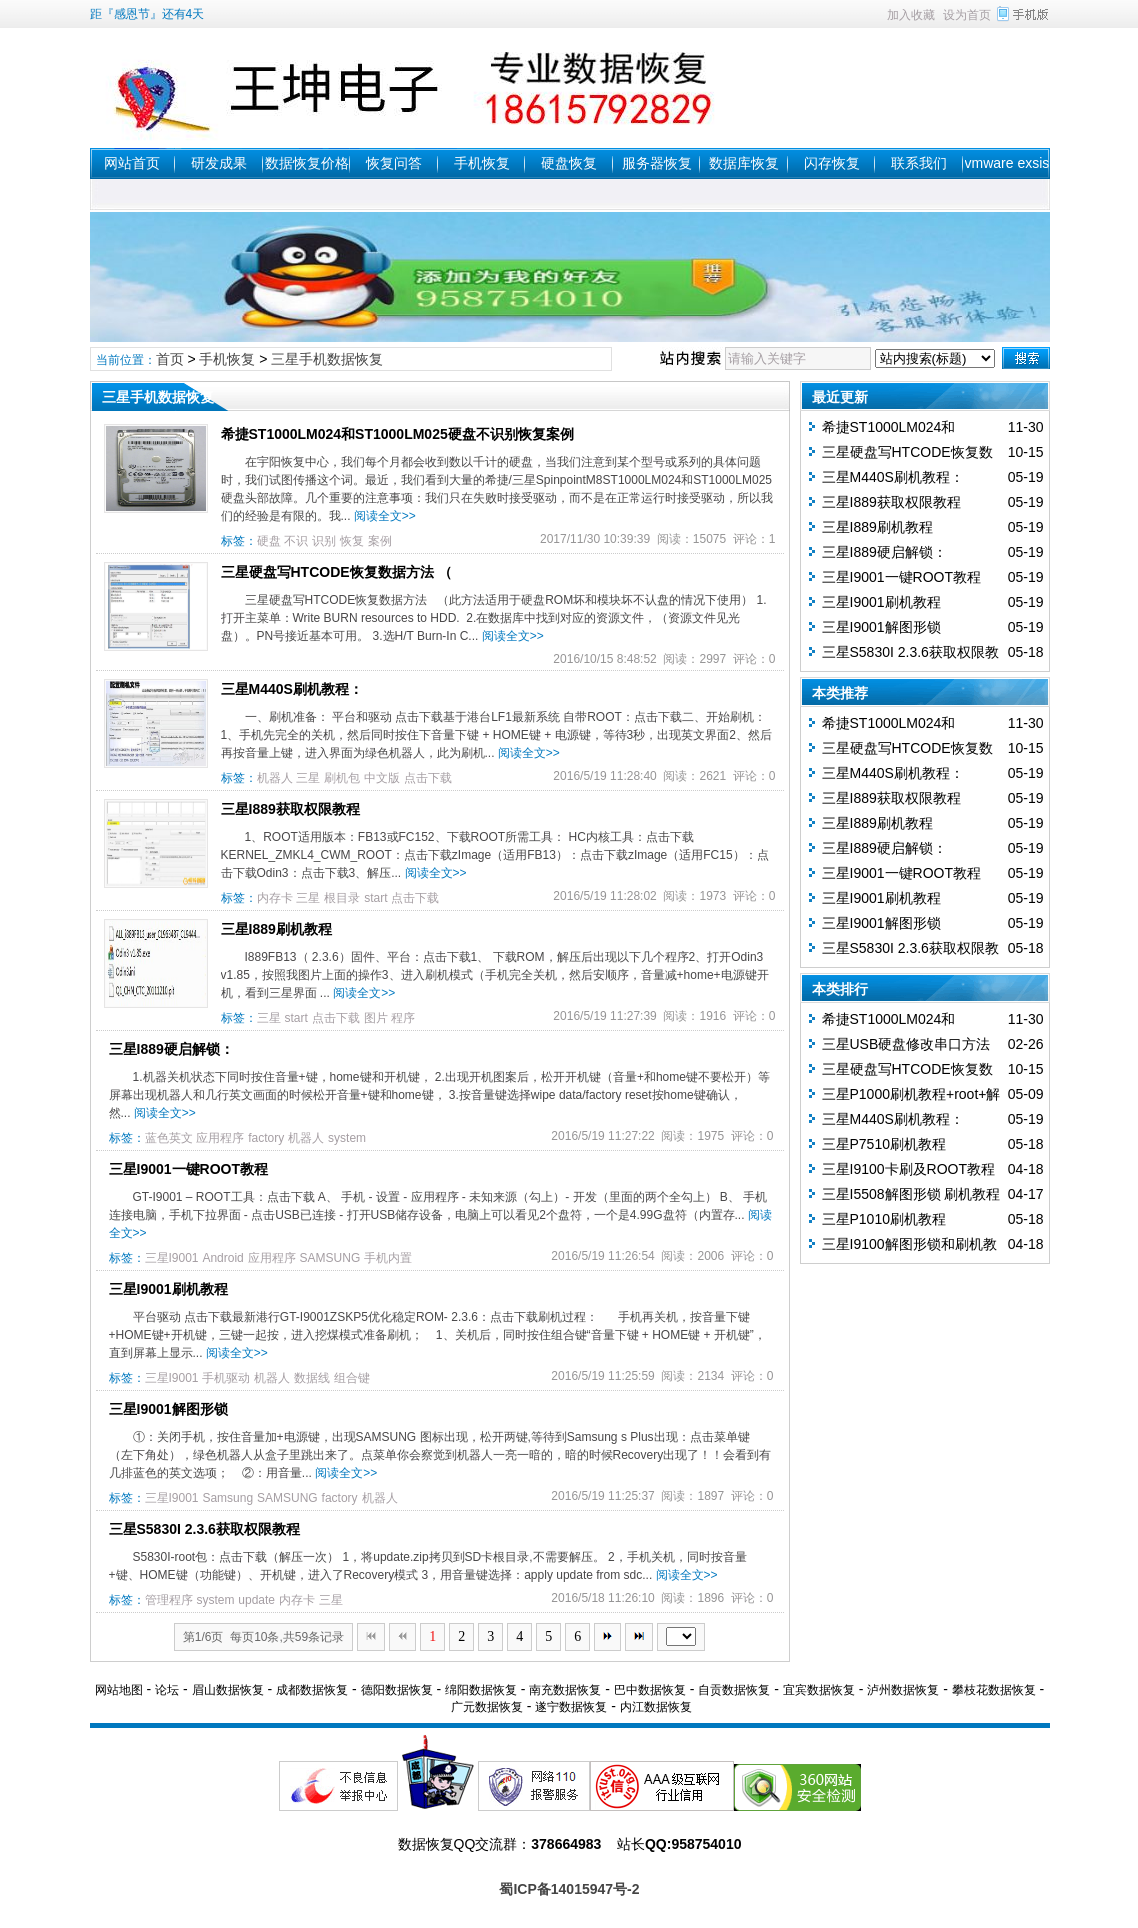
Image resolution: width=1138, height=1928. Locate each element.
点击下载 (428, 778)
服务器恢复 (657, 163)
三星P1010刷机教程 (884, 1219)
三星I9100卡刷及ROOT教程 (908, 1169)
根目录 (342, 898)
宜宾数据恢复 (819, 1690)
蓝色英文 (169, 1138)
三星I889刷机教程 (276, 929)
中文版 (382, 778)
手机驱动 (226, 1378)
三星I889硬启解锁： (171, 1049)
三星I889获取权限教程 (290, 809)
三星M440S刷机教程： (292, 689)
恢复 (352, 541)
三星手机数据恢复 (327, 359)
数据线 (312, 1378)
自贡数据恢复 (734, 1690)
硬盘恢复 (569, 163)
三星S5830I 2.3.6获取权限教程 (204, 1529)
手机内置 (388, 1258)
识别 (324, 541)
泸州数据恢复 (903, 1690)
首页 (170, 359)
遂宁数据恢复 (571, 1707)
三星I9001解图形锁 (168, 1409)
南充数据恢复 (565, 1690)
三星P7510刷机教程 (884, 1144)
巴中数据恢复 (650, 1690)
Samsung (227, 1498)
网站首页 (132, 163)
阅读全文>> (385, 516)
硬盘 (269, 541)
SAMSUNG (330, 1258)
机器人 (275, 778)
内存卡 (275, 898)
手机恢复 (482, 163)
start (375, 898)
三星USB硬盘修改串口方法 (906, 1044)
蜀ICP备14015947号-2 (569, 1889)
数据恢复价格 (307, 163)
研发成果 (219, 163)
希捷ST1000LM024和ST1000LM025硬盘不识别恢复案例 (397, 434)
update (256, 1600)
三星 (308, 778)
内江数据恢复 (656, 1707)
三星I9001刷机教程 (168, 1289)
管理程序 (169, 1600)
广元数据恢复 (487, 1707)
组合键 (352, 1378)
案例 (380, 541)
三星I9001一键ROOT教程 (188, 1169)
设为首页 (967, 15)
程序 (403, 1018)
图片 (376, 1018)
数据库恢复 (744, 163)
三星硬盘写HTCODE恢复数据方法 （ (336, 572)
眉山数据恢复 (228, 1690)
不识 (296, 541)
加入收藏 (911, 15)
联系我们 (919, 163)
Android (222, 1258)
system (347, 1138)
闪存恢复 (832, 163)
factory (266, 1138)
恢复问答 (394, 163)
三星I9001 (172, 1258)
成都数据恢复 (312, 1690)
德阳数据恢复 (397, 1690)
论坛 (167, 1690)
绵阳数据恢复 (481, 1690)
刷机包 (342, 778)
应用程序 (220, 1138)
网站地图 (119, 1690)
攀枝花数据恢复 (994, 1690)
